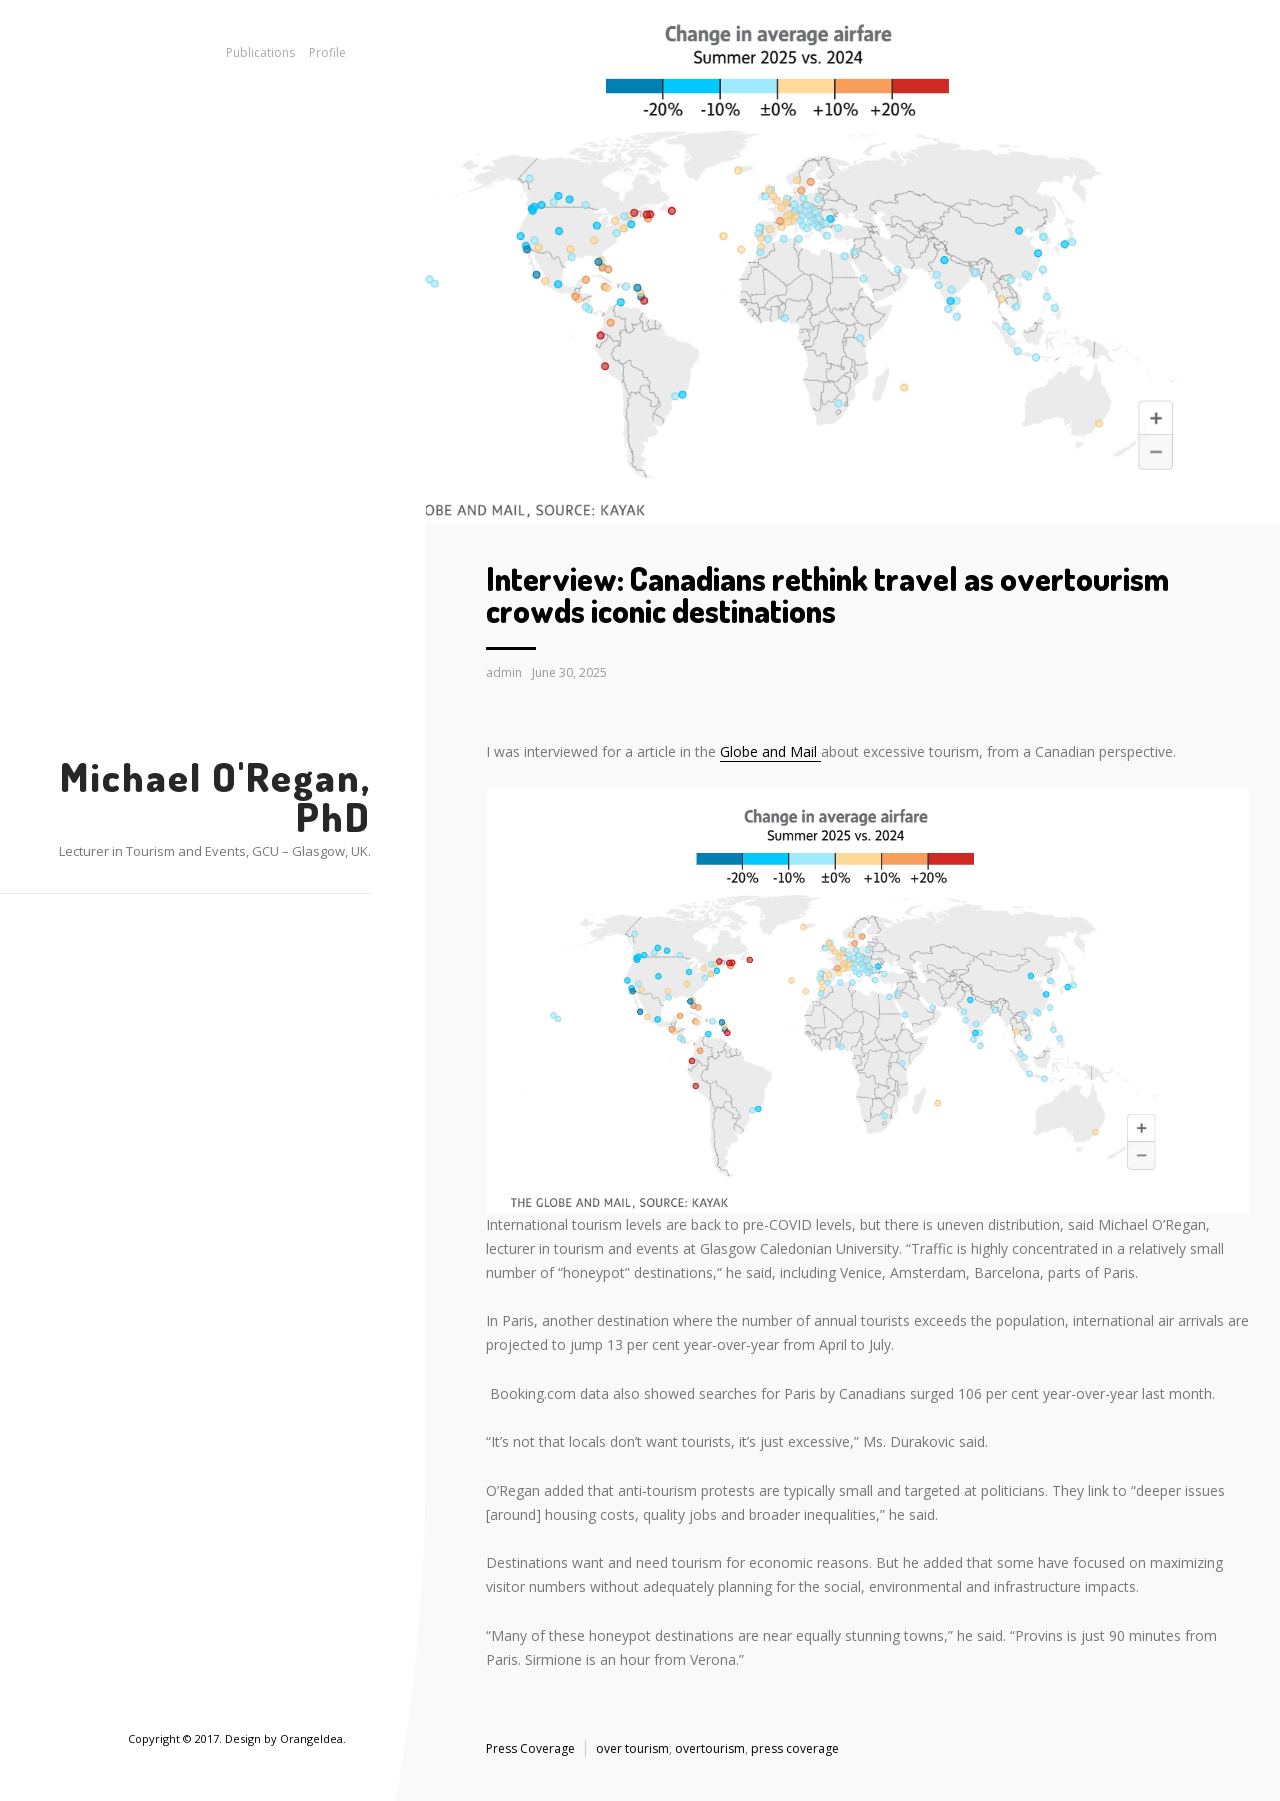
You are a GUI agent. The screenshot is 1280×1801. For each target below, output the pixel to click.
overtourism (710, 1748)
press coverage (795, 1748)
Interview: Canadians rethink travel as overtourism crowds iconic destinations (827, 594)
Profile (327, 52)
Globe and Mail (770, 751)
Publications (260, 52)
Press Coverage (530, 1748)
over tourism (632, 1748)
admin (504, 672)
